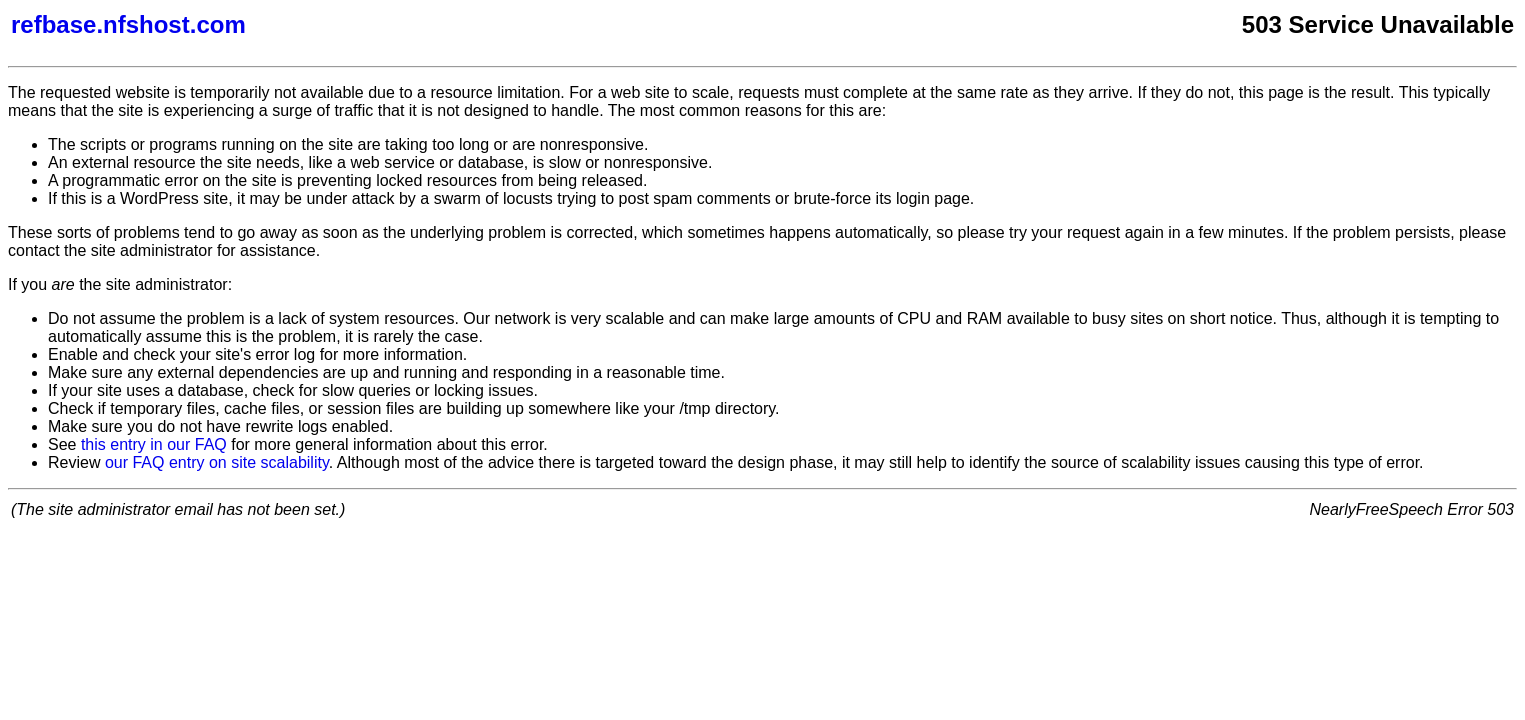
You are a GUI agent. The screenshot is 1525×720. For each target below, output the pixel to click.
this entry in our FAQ (154, 444)
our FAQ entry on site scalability (217, 462)
